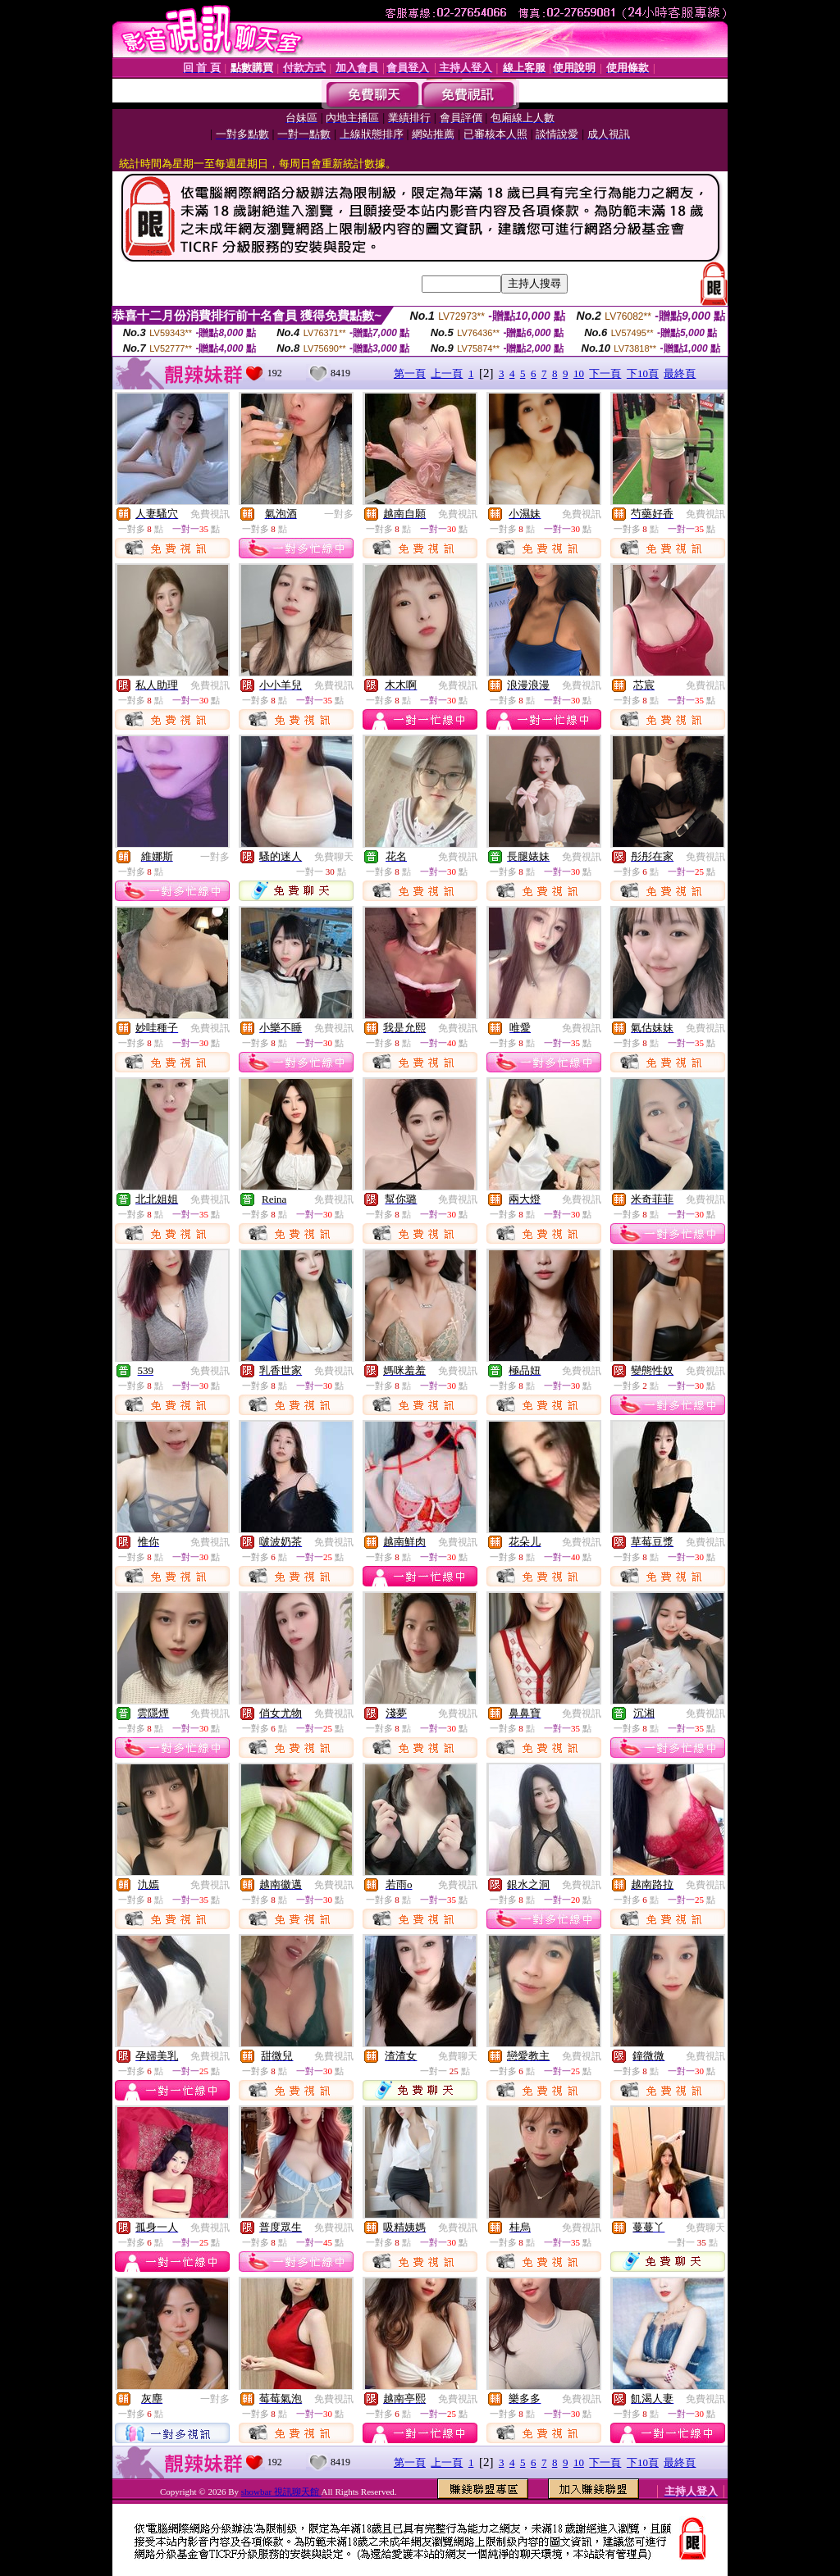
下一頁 (605, 373)
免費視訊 (210, 514)
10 (578, 373)
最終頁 (680, 373)
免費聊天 (334, 856)
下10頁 (643, 373)
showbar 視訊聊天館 (281, 2491)
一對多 (339, 514)
